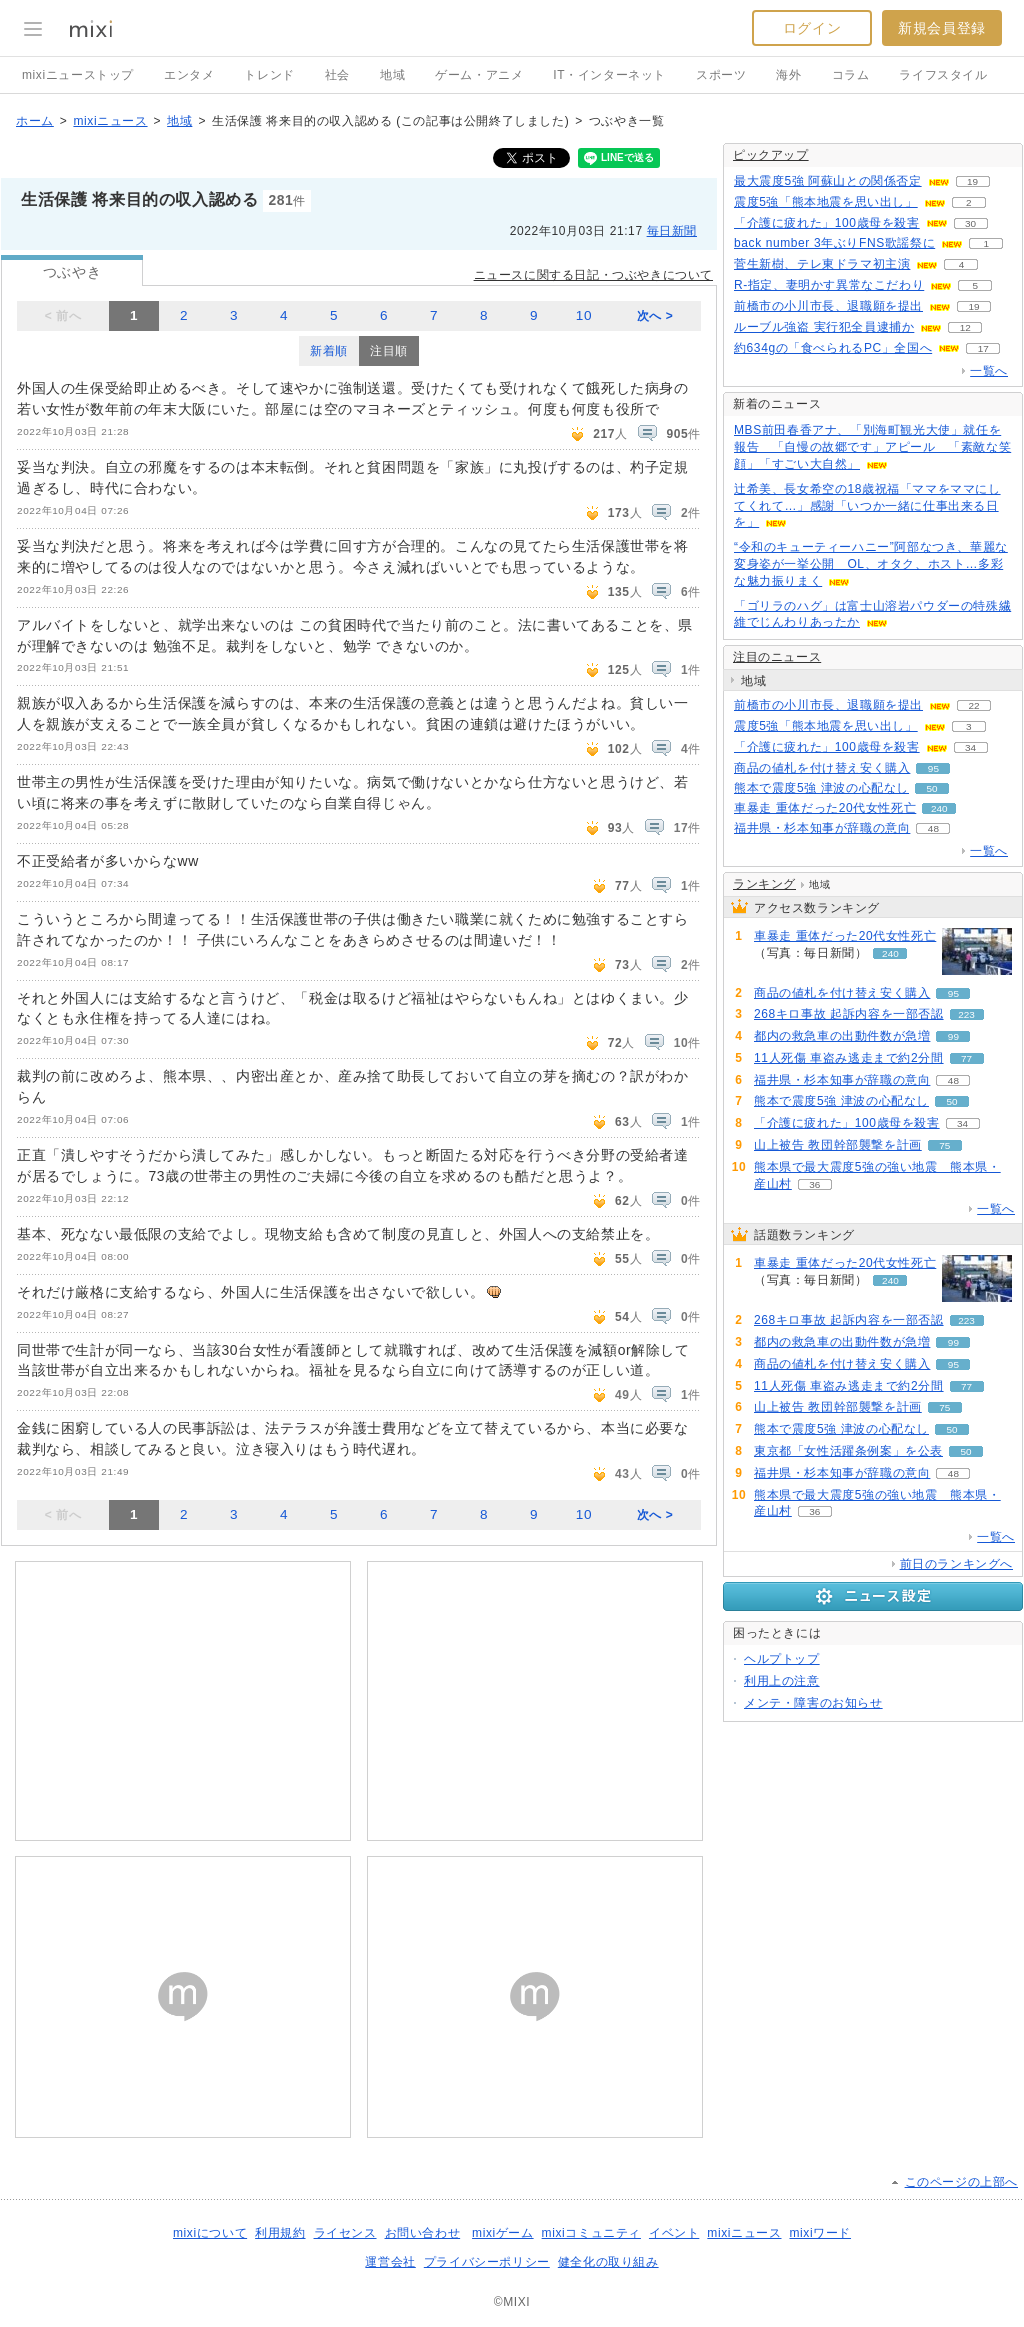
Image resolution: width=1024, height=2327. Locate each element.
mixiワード (820, 2233)
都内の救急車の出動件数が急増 (842, 1036)
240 (939, 808)
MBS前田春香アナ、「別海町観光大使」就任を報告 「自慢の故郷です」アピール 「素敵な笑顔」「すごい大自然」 (872, 447)
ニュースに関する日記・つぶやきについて (593, 275)
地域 (392, 75)
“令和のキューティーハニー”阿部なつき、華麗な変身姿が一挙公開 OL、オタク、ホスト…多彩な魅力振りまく (871, 564)
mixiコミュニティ (591, 2233)
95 (933, 768)
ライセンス (345, 2233)
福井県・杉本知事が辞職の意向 (822, 828)
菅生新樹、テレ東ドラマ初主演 (822, 264)
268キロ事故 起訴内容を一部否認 (849, 1014)
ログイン (812, 28)
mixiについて (210, 2233)
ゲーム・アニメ (479, 75)
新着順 (329, 351)
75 (944, 1145)
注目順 (389, 351)
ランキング (764, 884)
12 (965, 327)
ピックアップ (771, 155)
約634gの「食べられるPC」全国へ (833, 348)
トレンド (269, 75)
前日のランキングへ (956, 1564)
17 (983, 348)
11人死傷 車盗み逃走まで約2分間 (849, 1058)
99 (953, 1036)
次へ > (655, 316)
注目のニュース (777, 657)
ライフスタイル (943, 75)
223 (966, 1014)
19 (972, 181)
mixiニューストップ (78, 75)
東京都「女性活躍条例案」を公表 (848, 1451)
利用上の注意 (782, 1681)
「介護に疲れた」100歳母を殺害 (827, 223)
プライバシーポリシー (487, 2262)
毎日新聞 (672, 231)
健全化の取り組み (608, 2262)
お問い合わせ (423, 2233)
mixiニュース (110, 121)
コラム (851, 75)
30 (970, 223)
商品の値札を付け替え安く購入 (822, 768)
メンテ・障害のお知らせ (813, 1703)
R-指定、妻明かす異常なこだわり (829, 285)
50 (931, 788)
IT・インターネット (609, 75)
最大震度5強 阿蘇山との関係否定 (828, 181)
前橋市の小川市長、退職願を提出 (828, 306)
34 (970, 747)
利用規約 (280, 2233)
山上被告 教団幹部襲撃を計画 (838, 1145)
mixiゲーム (503, 2233)
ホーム (35, 121)
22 (973, 705)
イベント (674, 2233)
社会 (337, 75)
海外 (788, 75)
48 (933, 828)
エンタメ (189, 75)
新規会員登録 (942, 28)
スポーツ (721, 75)
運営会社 (390, 2262)
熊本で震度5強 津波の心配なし (821, 788)
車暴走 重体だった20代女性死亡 (825, 808)
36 (814, 1184)
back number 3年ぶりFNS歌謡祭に (834, 243)
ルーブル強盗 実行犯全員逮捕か (824, 327)
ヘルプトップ (782, 1659)
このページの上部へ (961, 2182)
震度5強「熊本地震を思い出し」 (826, 202)
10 (584, 315)
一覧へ (989, 371)
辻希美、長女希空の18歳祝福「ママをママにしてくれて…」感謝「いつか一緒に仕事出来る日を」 (867, 506)
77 (966, 1058)
